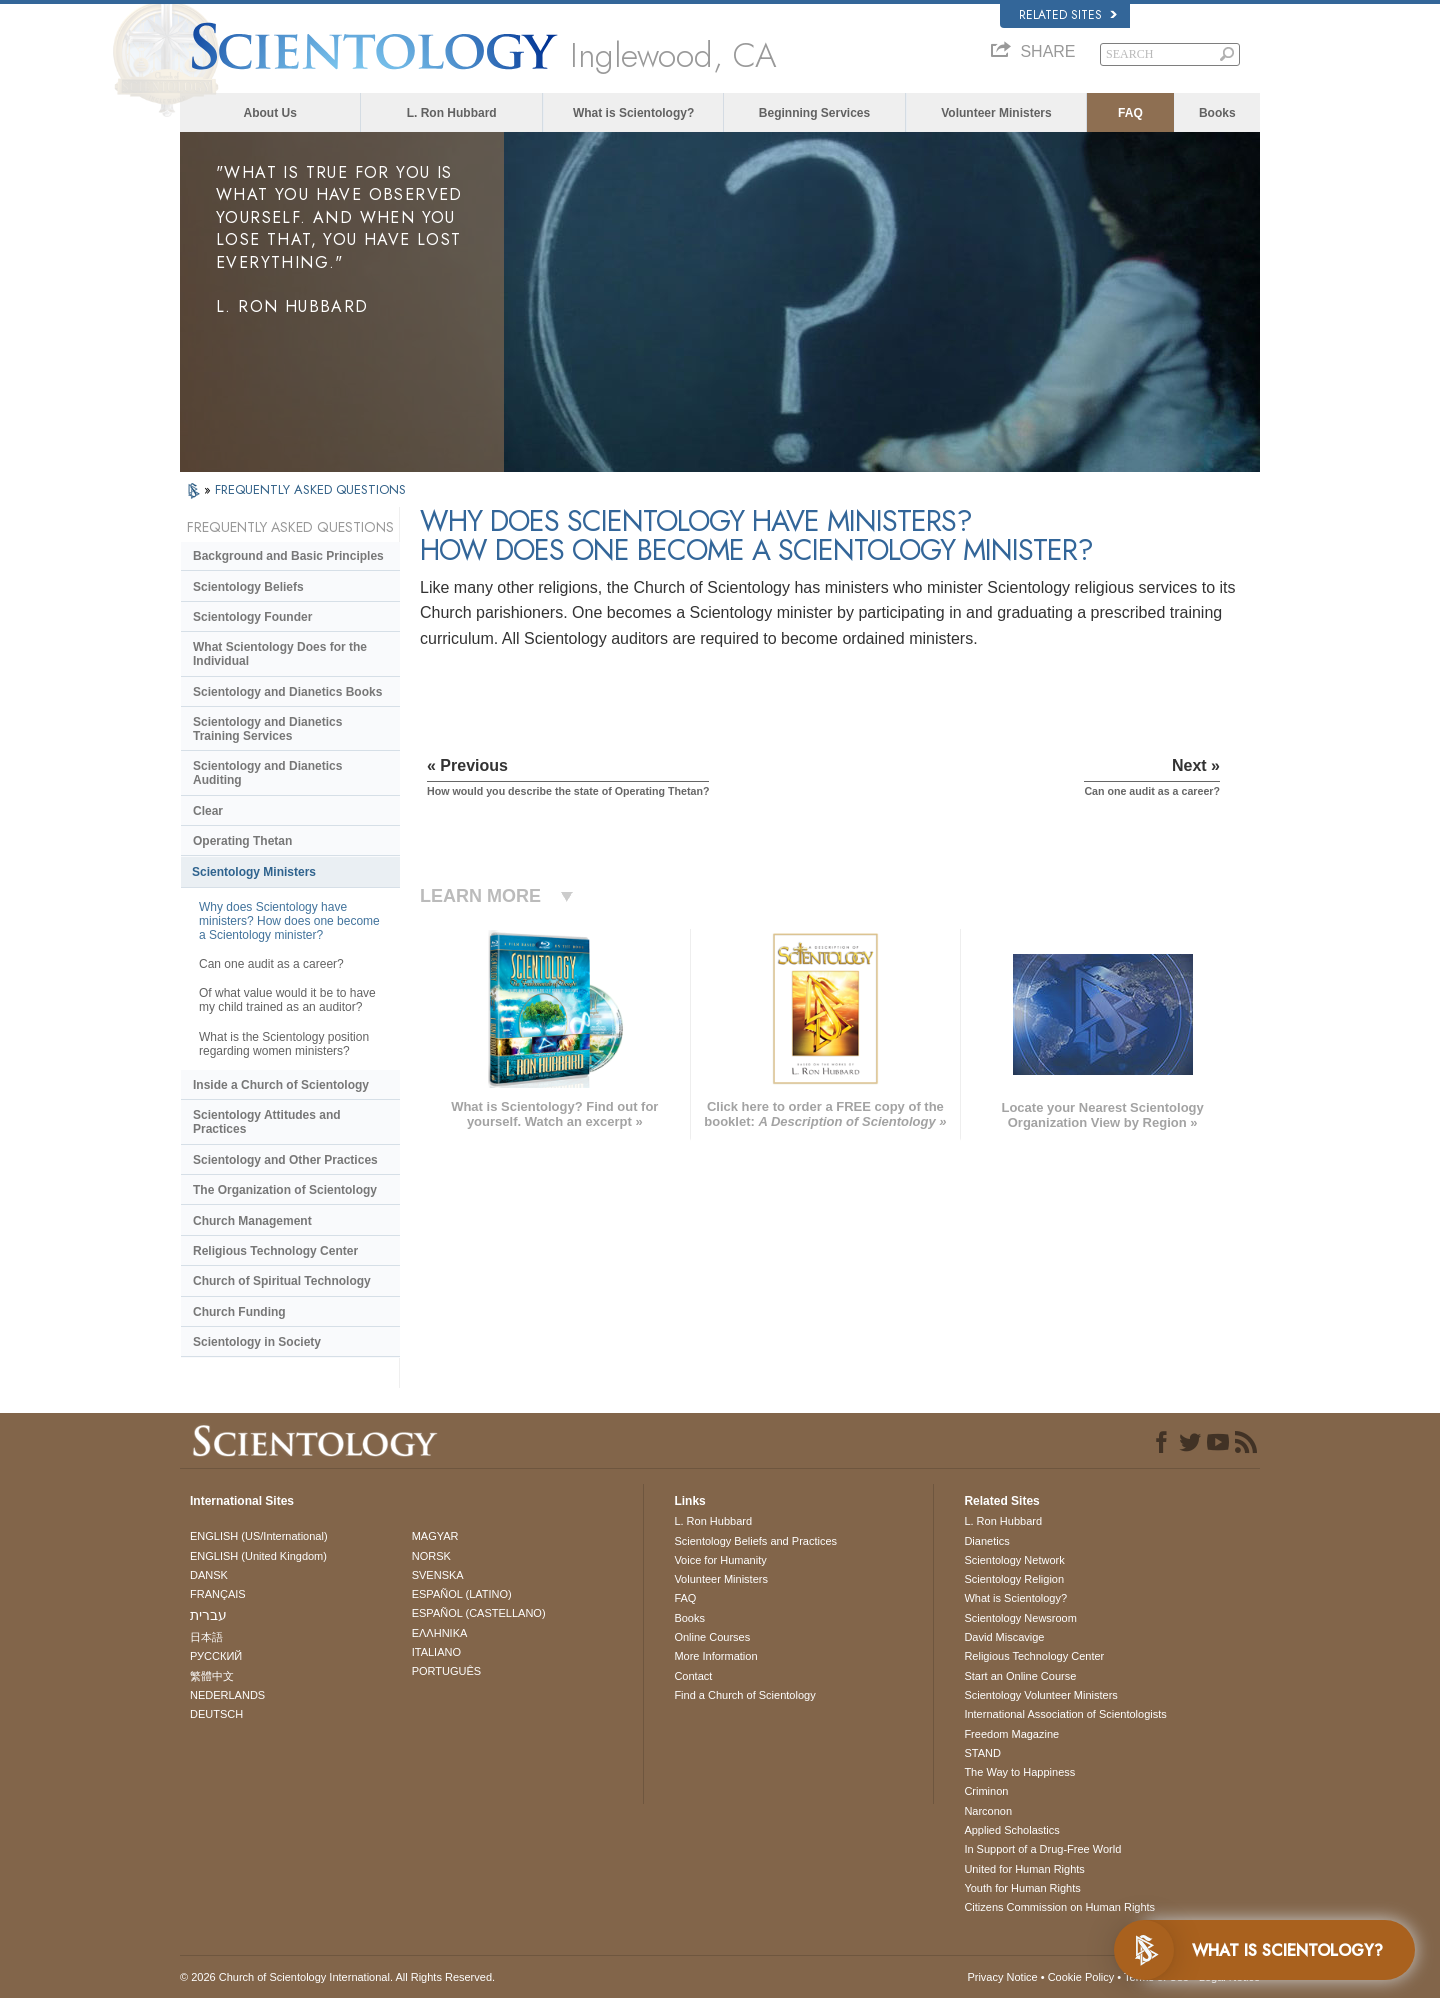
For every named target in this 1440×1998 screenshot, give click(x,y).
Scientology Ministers (254, 872)
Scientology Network (1014, 1560)
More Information (715, 1656)
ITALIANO (436, 1652)
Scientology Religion (1014, 1579)
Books (1217, 113)
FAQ (1130, 113)
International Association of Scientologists (1065, 1714)
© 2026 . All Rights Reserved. (337, 1977)
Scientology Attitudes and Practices (267, 1122)
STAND (982, 1753)
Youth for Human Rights (1022, 1888)
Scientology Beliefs (248, 587)
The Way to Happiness (1019, 1772)
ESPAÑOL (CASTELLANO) (479, 1613)
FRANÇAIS (218, 1594)
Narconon (988, 1811)
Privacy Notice (1002, 1977)
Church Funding (239, 1312)
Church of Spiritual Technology (282, 1281)
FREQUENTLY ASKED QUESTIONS (310, 489)
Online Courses (712, 1637)
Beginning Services (814, 113)
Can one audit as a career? (271, 964)
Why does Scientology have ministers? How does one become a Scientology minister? (289, 921)
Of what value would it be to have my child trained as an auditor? (287, 1000)
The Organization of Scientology (285, 1190)
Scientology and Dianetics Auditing (267, 773)
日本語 (206, 1637)
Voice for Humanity (720, 1560)
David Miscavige (1004, 1637)
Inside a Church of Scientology (281, 1085)
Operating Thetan (242, 841)
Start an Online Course (1020, 1676)
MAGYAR (435, 1536)
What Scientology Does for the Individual (280, 654)
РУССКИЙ (216, 1656)
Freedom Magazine (1011, 1734)
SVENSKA (438, 1575)
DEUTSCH (216, 1714)
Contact (693, 1676)
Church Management (252, 1221)
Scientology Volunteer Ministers (1040, 1695)
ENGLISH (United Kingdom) (258, 1556)
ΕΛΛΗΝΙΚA (440, 1633)
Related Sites (1068, 15)
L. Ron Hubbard (452, 113)
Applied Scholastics (1011, 1830)
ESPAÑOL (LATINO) (462, 1594)
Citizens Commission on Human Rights (1059, 1907)
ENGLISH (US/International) (259, 1536)
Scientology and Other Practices (285, 1160)
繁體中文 (212, 1676)
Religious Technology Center (275, 1251)
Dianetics (986, 1541)
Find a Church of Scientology (744, 1695)
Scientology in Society (257, 1342)
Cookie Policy (1081, 1977)
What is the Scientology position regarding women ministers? (284, 1044)
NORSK (431, 1556)
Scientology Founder (252, 617)
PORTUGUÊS (446, 1671)
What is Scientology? (633, 113)
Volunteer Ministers (996, 113)
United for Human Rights (1024, 1869)
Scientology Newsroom (1020, 1618)
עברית (208, 1615)
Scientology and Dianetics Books (287, 692)
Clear (208, 811)
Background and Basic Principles (288, 556)
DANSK (209, 1575)
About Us (270, 113)
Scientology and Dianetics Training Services (267, 729)
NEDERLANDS (227, 1695)
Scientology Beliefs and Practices (755, 1541)
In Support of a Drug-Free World (1042, 1849)
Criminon (986, 1791)
